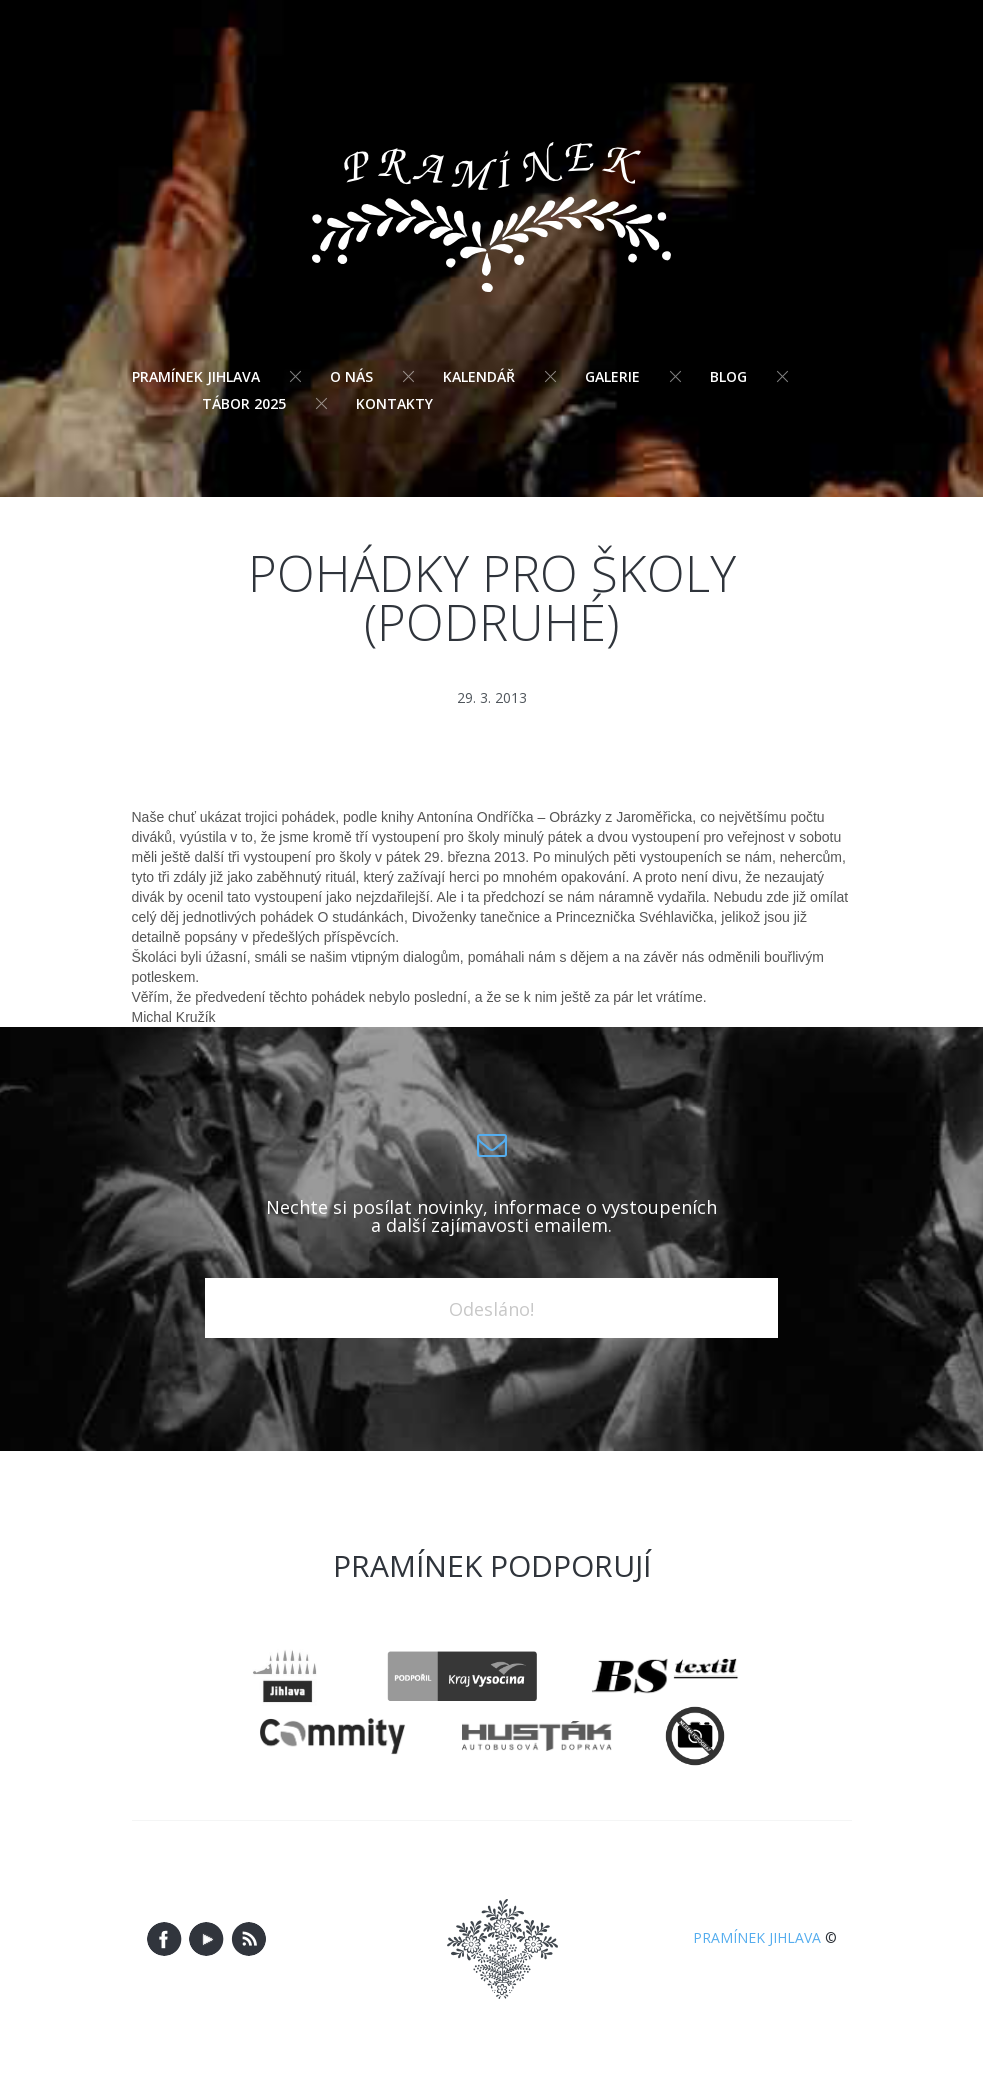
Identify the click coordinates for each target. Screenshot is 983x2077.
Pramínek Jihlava (196, 376)
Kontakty (394, 403)
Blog (728, 376)
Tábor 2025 (244, 403)
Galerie (612, 376)
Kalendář (479, 376)
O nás (351, 376)
